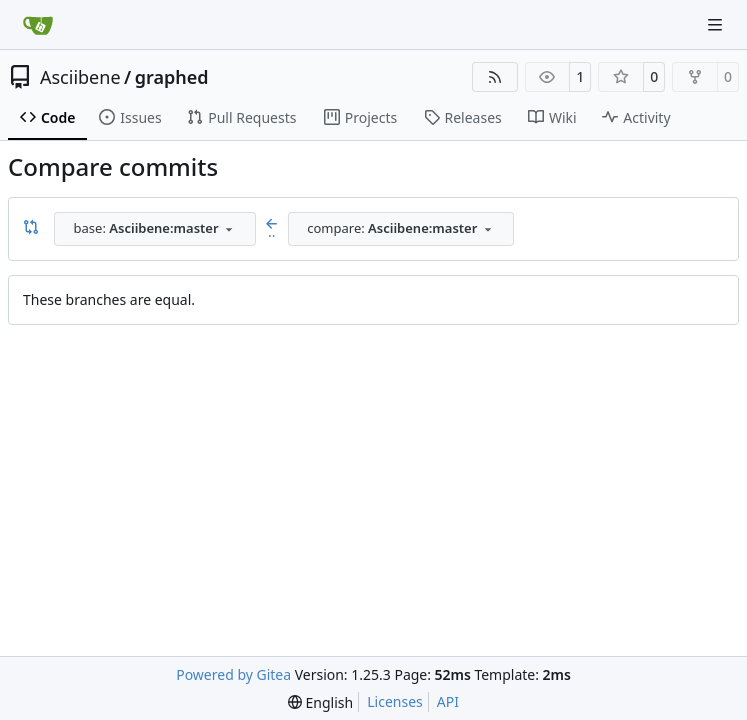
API (448, 701)
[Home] (38, 25)
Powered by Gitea (233, 674)
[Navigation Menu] (717, 24)
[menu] (320, 702)
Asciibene (80, 77)
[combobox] (155, 229)
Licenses (395, 701)
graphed (172, 77)
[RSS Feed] (495, 77)
